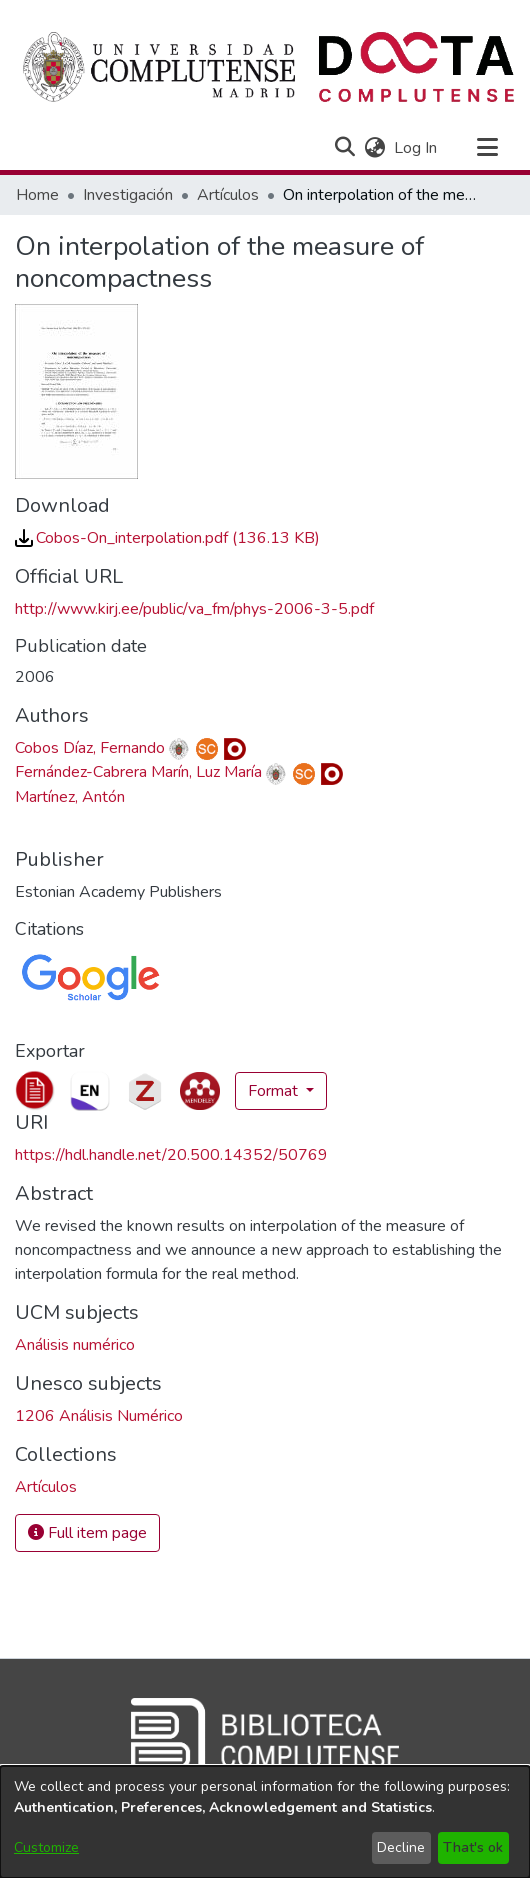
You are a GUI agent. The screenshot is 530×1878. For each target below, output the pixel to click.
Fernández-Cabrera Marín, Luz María (138, 772)
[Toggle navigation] (487, 148)
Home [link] (37, 195)
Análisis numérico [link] (75, 1345)
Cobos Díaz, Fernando (90, 748)
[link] (167, 538)
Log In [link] (416, 148)
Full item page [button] (87, 1533)
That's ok (473, 1847)
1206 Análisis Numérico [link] (99, 1416)
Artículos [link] (228, 195)
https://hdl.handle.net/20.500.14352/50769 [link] (171, 1155)
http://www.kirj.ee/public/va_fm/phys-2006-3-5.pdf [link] (194, 609)
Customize (46, 1847)
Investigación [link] (128, 195)
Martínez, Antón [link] (70, 797)
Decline (401, 1847)
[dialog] (265, 1822)
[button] (344, 148)
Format (275, 1091)
